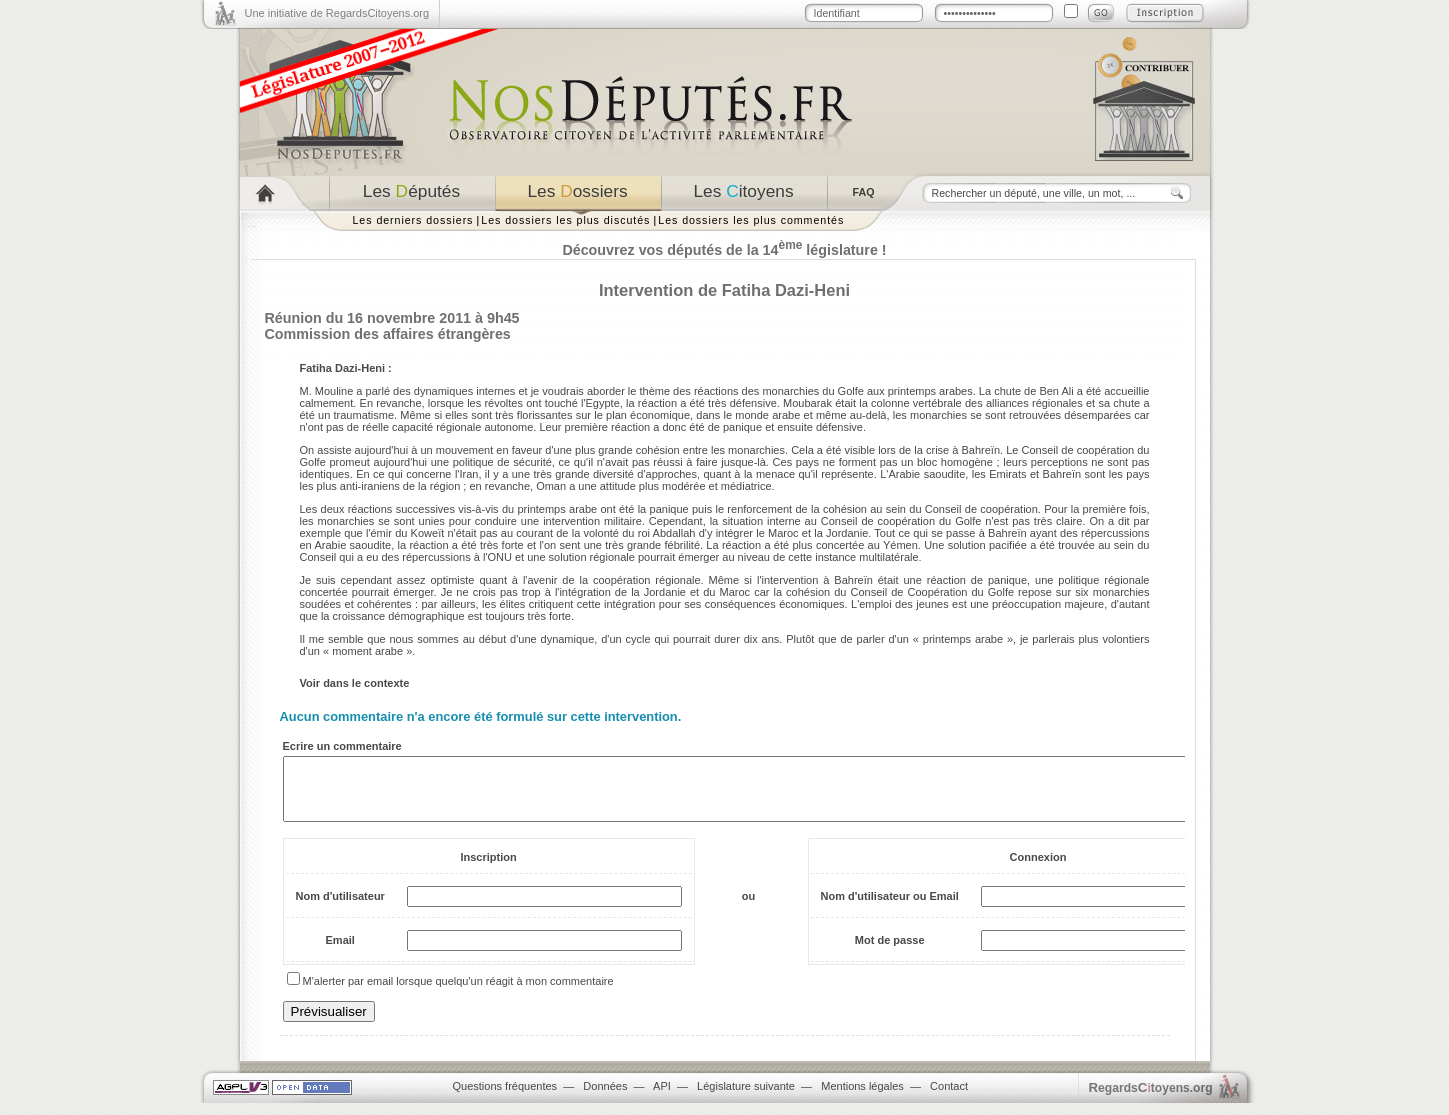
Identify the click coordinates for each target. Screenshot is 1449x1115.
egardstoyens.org (1151, 1099)
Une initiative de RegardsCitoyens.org (337, 13)
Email (340, 952)
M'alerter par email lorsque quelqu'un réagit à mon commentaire (458, 993)
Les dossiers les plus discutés (565, 220)
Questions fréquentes (505, 1098)
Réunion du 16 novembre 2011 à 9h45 (392, 318)
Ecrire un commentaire (342, 746)
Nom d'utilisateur (340, 908)
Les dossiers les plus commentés (751, 220)
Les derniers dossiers (413, 220)
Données (605, 1098)
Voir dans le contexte (355, 683)
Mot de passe (890, 952)
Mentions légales (862, 1098)
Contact (949, 1098)
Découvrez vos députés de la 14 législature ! (724, 250)
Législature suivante (746, 1098)
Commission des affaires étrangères (388, 334)
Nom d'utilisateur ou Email (890, 908)
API (662, 1098)
